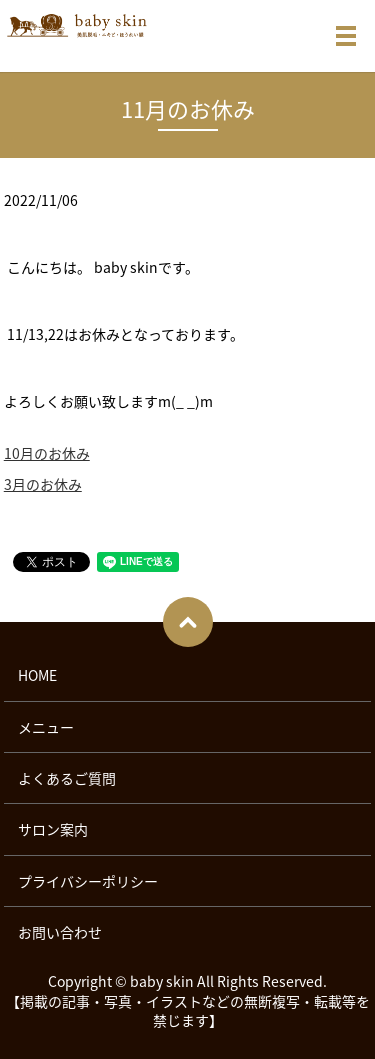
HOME (37, 675)
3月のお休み (43, 484)
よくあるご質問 (67, 778)
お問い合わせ (60, 932)
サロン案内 (53, 829)
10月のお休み (47, 453)
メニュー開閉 (346, 36)
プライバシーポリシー (88, 881)
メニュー (46, 727)
